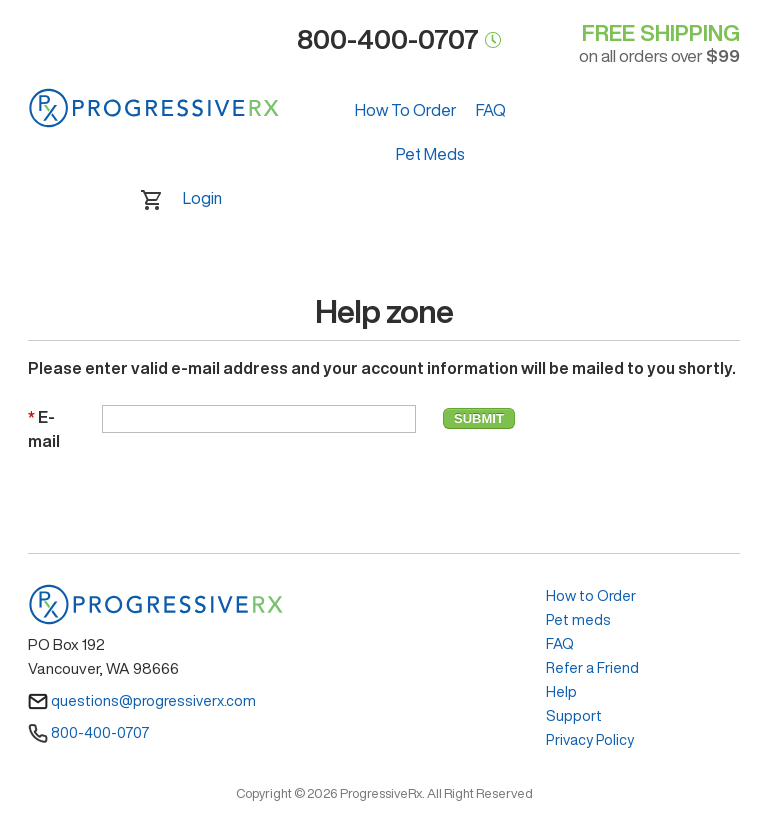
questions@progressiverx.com (142, 700)
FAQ (491, 110)
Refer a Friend (592, 667)
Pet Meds (430, 154)
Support (574, 715)
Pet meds (578, 619)
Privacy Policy (590, 739)
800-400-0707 (89, 732)
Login (202, 198)
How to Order (591, 595)
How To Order (406, 110)
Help (561, 691)
